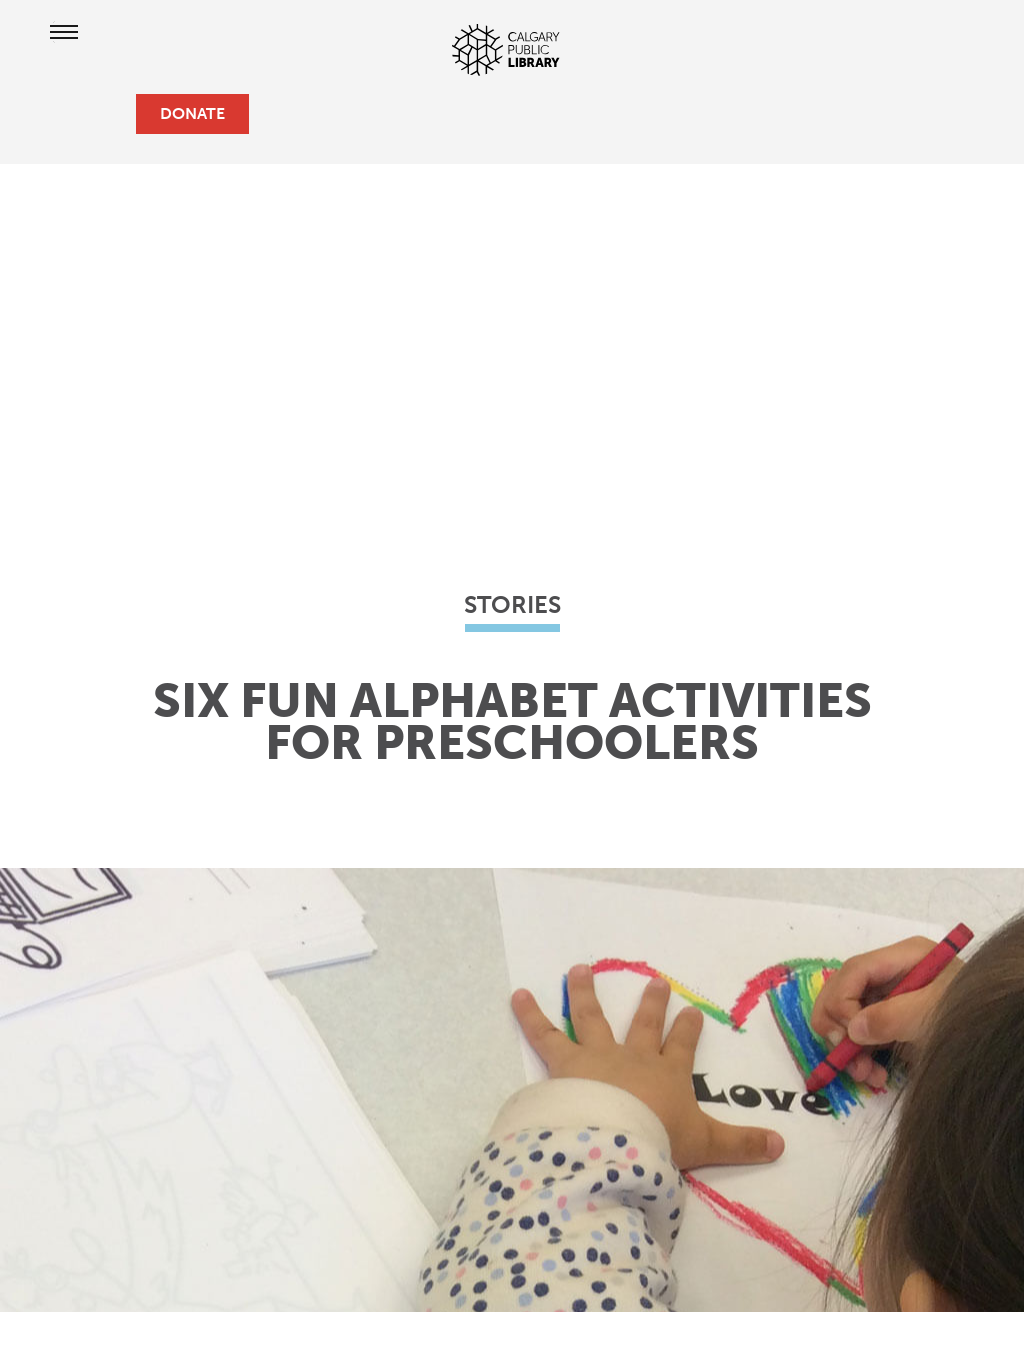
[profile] (80, 114)
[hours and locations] (48, 114)
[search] (112, 114)
